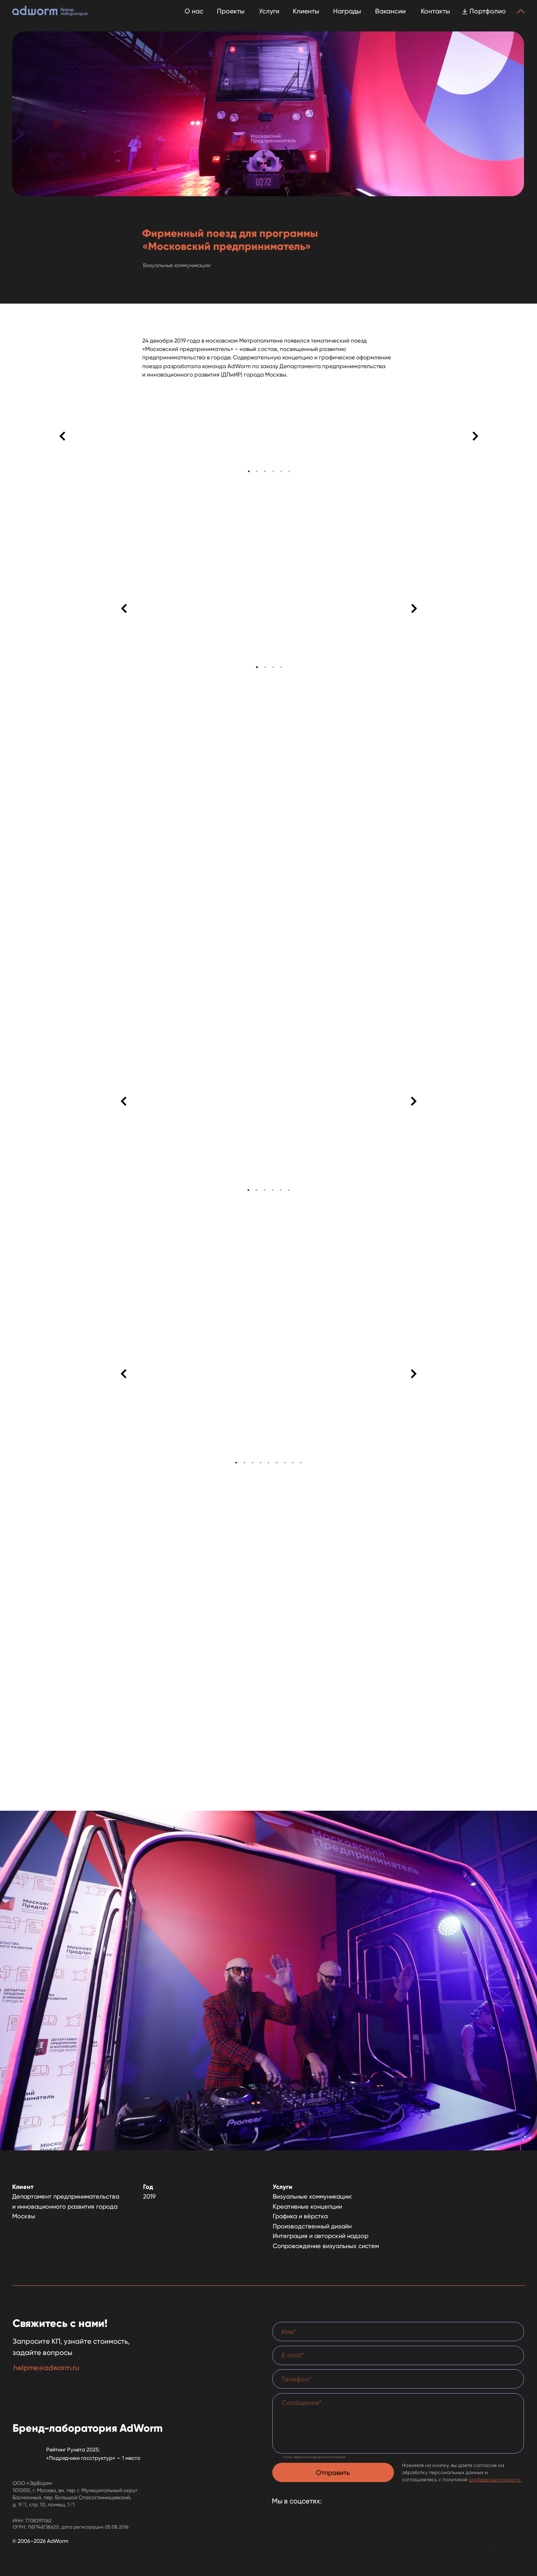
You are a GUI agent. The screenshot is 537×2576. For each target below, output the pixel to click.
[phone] (398, 2379)
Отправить (333, 2473)
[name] (398, 2331)
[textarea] (398, 2423)
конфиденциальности (494, 2479)
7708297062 (38, 2521)
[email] (398, 2355)
